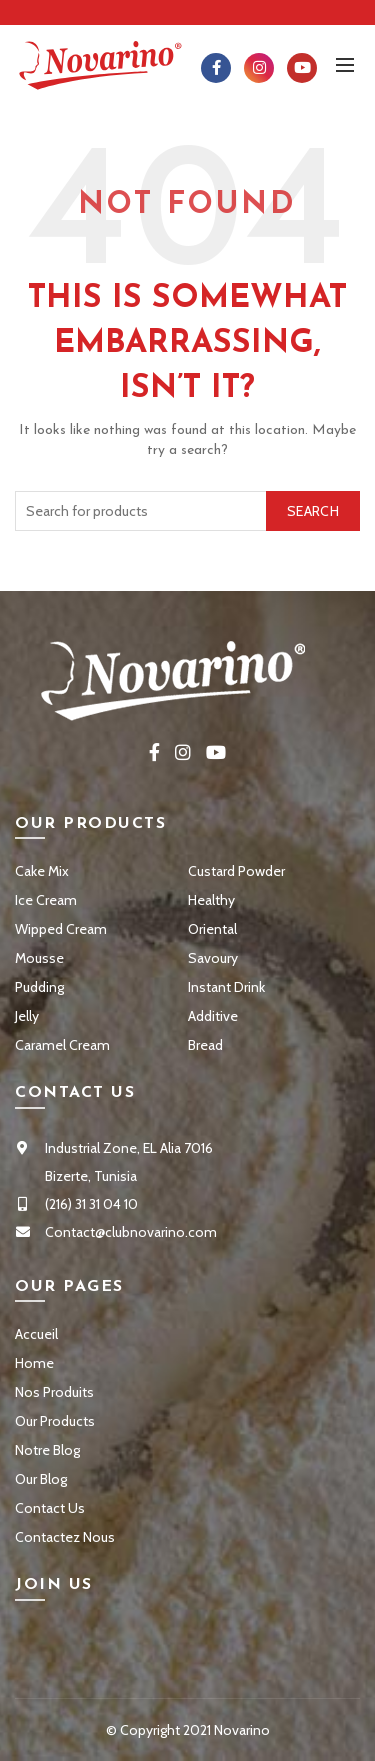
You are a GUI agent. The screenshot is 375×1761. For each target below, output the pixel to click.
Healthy (211, 900)
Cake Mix (42, 871)
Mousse (39, 958)
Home (34, 1363)
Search (313, 511)
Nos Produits (54, 1392)
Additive (213, 1016)
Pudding (39, 987)
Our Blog (41, 1479)
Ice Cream (46, 900)
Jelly (27, 1016)
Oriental (212, 929)
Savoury (213, 958)
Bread (205, 1045)
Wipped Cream (61, 929)
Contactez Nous (65, 1537)
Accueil (36, 1334)
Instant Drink (226, 987)
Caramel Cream (62, 1045)
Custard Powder (236, 871)
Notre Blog (47, 1450)
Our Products (55, 1421)
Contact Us (50, 1508)
